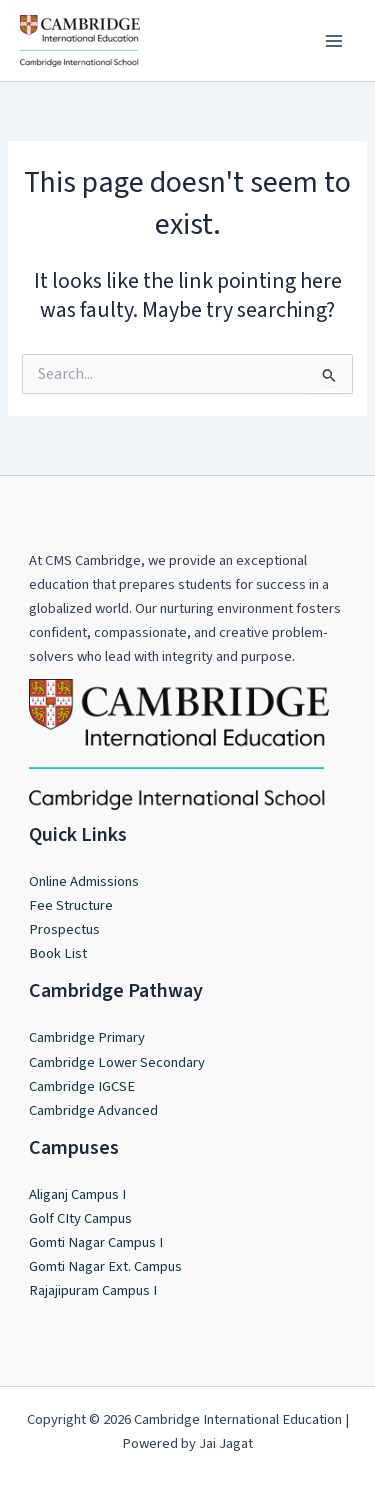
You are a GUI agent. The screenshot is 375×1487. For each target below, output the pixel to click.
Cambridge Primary (87, 1037)
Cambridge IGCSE (82, 1086)
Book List (58, 953)
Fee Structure (71, 905)
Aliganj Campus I (77, 1194)
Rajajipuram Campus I (93, 1290)
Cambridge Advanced (93, 1110)
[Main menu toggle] (334, 41)
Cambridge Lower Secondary (117, 1062)
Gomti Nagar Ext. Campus (105, 1266)
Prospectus (64, 929)
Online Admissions (84, 881)
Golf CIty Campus (80, 1218)
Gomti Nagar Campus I (96, 1242)
